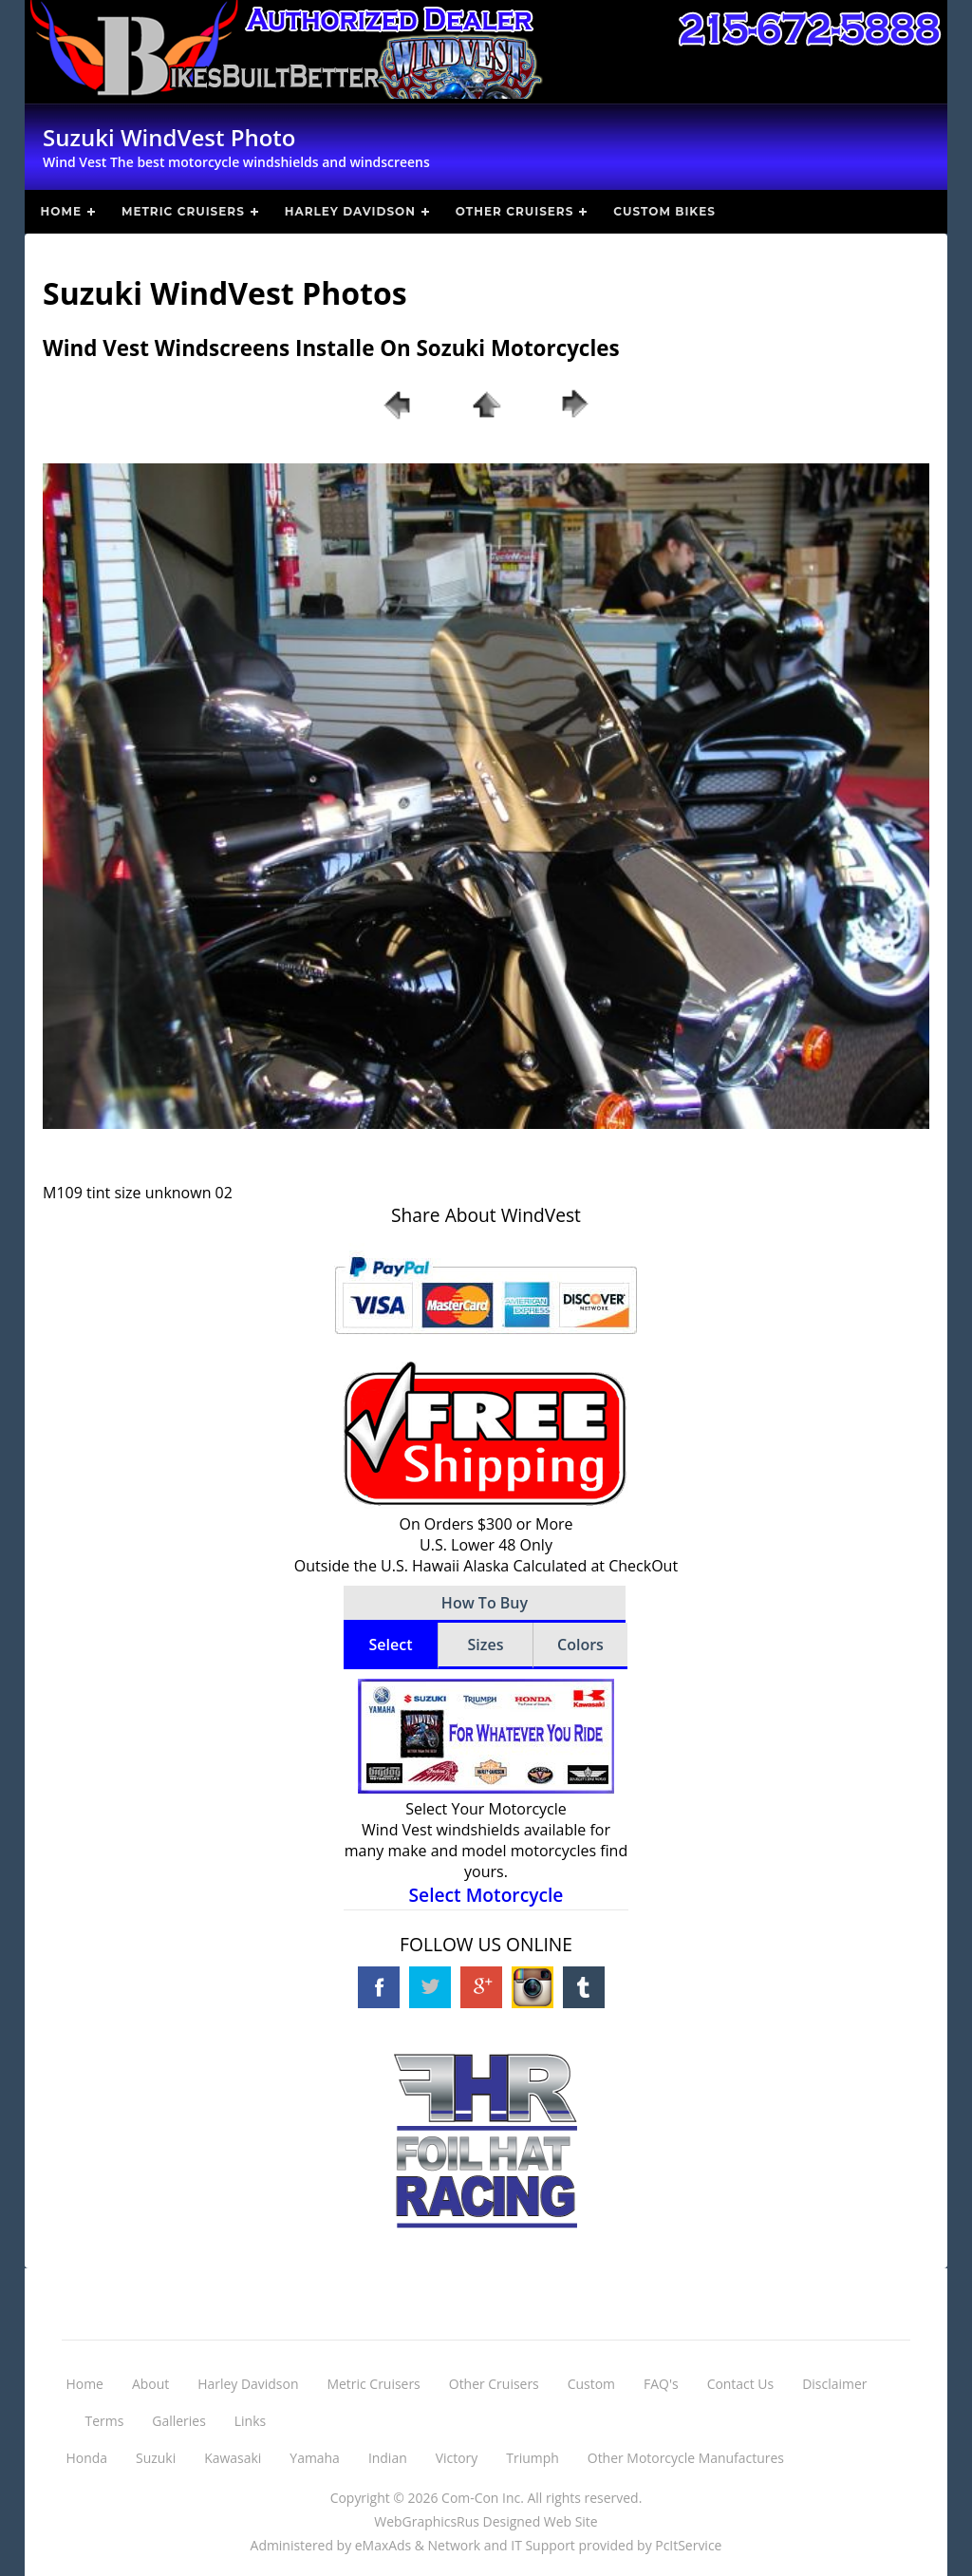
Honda (87, 2458)
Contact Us (741, 2384)
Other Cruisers (514, 211)
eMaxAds (383, 2545)
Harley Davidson (350, 211)
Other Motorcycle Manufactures (686, 2458)
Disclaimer (834, 2384)
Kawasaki (232, 2458)
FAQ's (661, 2384)
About (150, 2384)
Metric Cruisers (183, 211)
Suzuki (156, 2458)
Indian (387, 2458)
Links (250, 2421)
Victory (457, 2458)
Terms (104, 2421)
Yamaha (315, 2458)
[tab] (391, 1646)
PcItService (688, 2545)
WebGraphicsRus (426, 2521)
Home (61, 211)
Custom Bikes (664, 211)
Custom (591, 2384)
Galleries (179, 2421)
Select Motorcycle (486, 1895)
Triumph (532, 2458)
